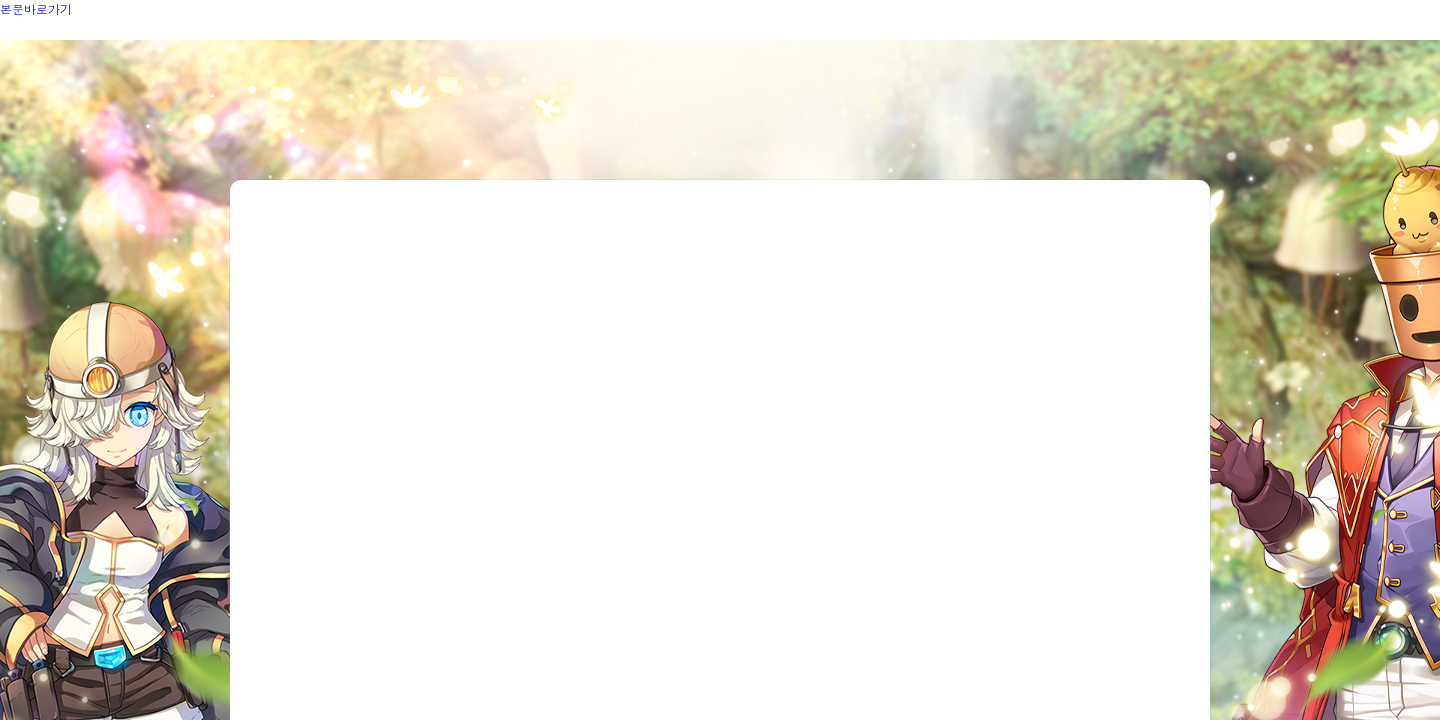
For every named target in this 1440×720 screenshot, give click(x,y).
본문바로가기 (36, 8)
